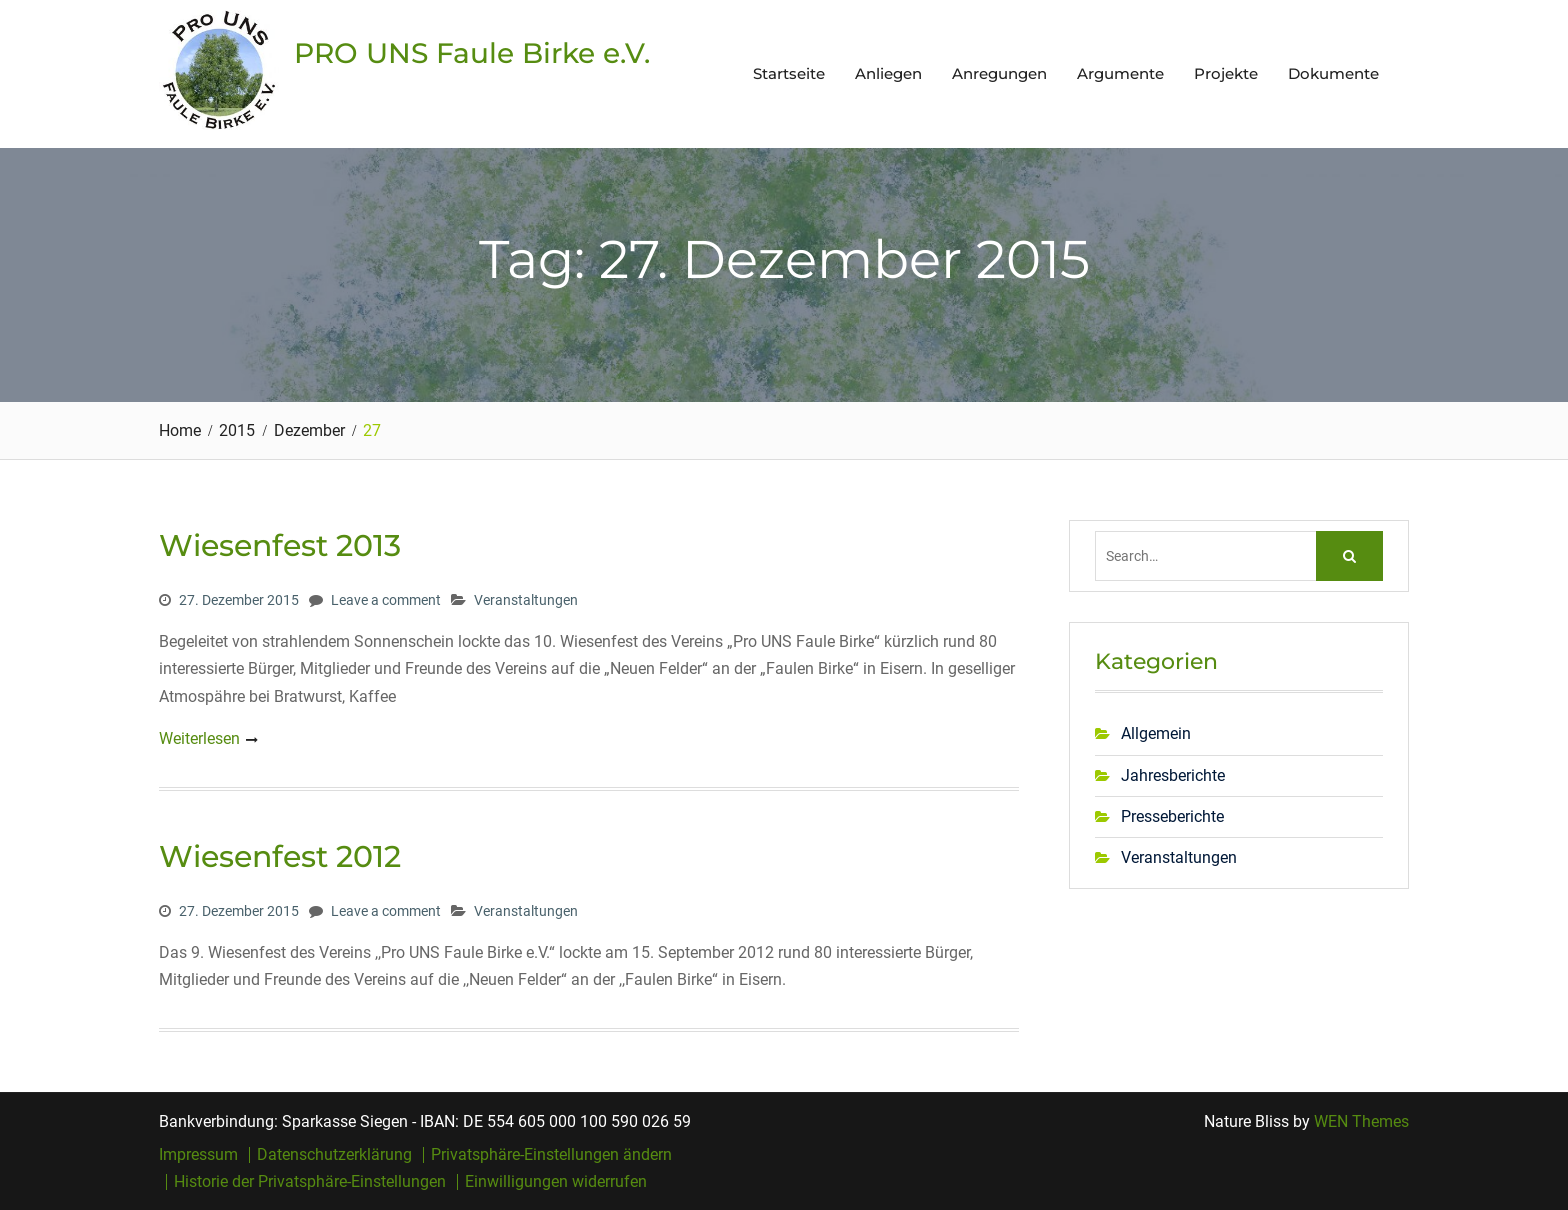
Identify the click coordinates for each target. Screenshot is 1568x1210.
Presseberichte (1172, 816)
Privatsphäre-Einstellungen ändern (551, 1155)
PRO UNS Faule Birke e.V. (472, 53)
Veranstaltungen (526, 600)
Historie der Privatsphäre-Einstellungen (310, 1182)
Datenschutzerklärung (334, 1155)
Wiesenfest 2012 (280, 856)
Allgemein (1156, 733)
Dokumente (1333, 73)
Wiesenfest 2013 (280, 545)
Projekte (1226, 73)
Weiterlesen (199, 738)
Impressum (198, 1155)
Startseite (789, 73)
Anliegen (888, 73)
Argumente (1120, 73)
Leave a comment (386, 600)
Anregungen (999, 73)
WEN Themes (1361, 1121)
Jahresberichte (1173, 775)
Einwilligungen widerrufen (556, 1182)
